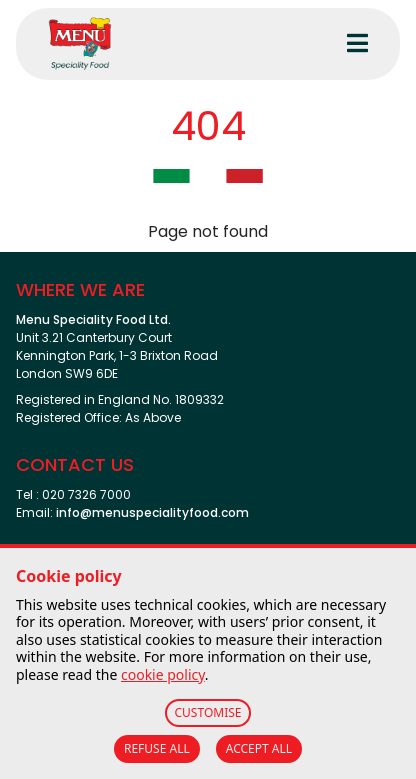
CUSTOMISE (208, 712)
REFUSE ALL (157, 748)
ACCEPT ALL (259, 748)
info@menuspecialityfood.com (152, 512)
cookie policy (163, 674)
